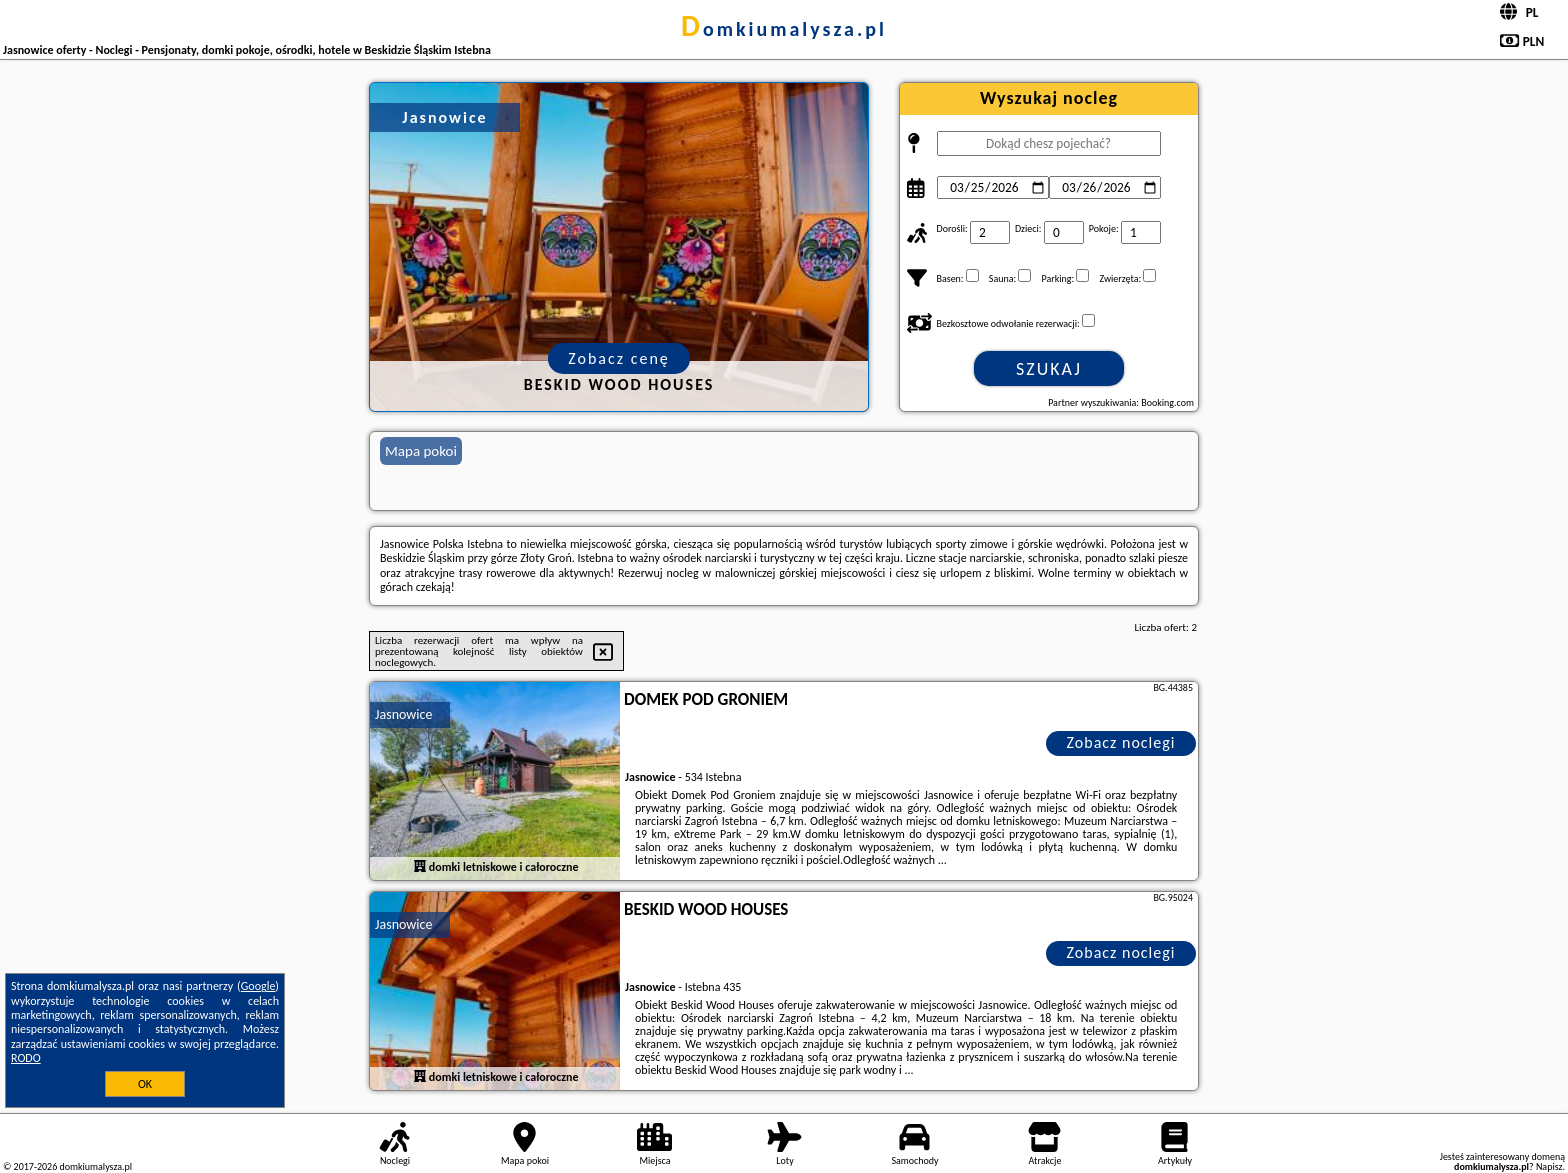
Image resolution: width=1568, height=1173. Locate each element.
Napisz (1549, 1166)
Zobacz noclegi (1121, 742)
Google (258, 986)
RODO (26, 1058)
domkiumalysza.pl (784, 29)
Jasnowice (403, 714)
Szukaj (1049, 369)
